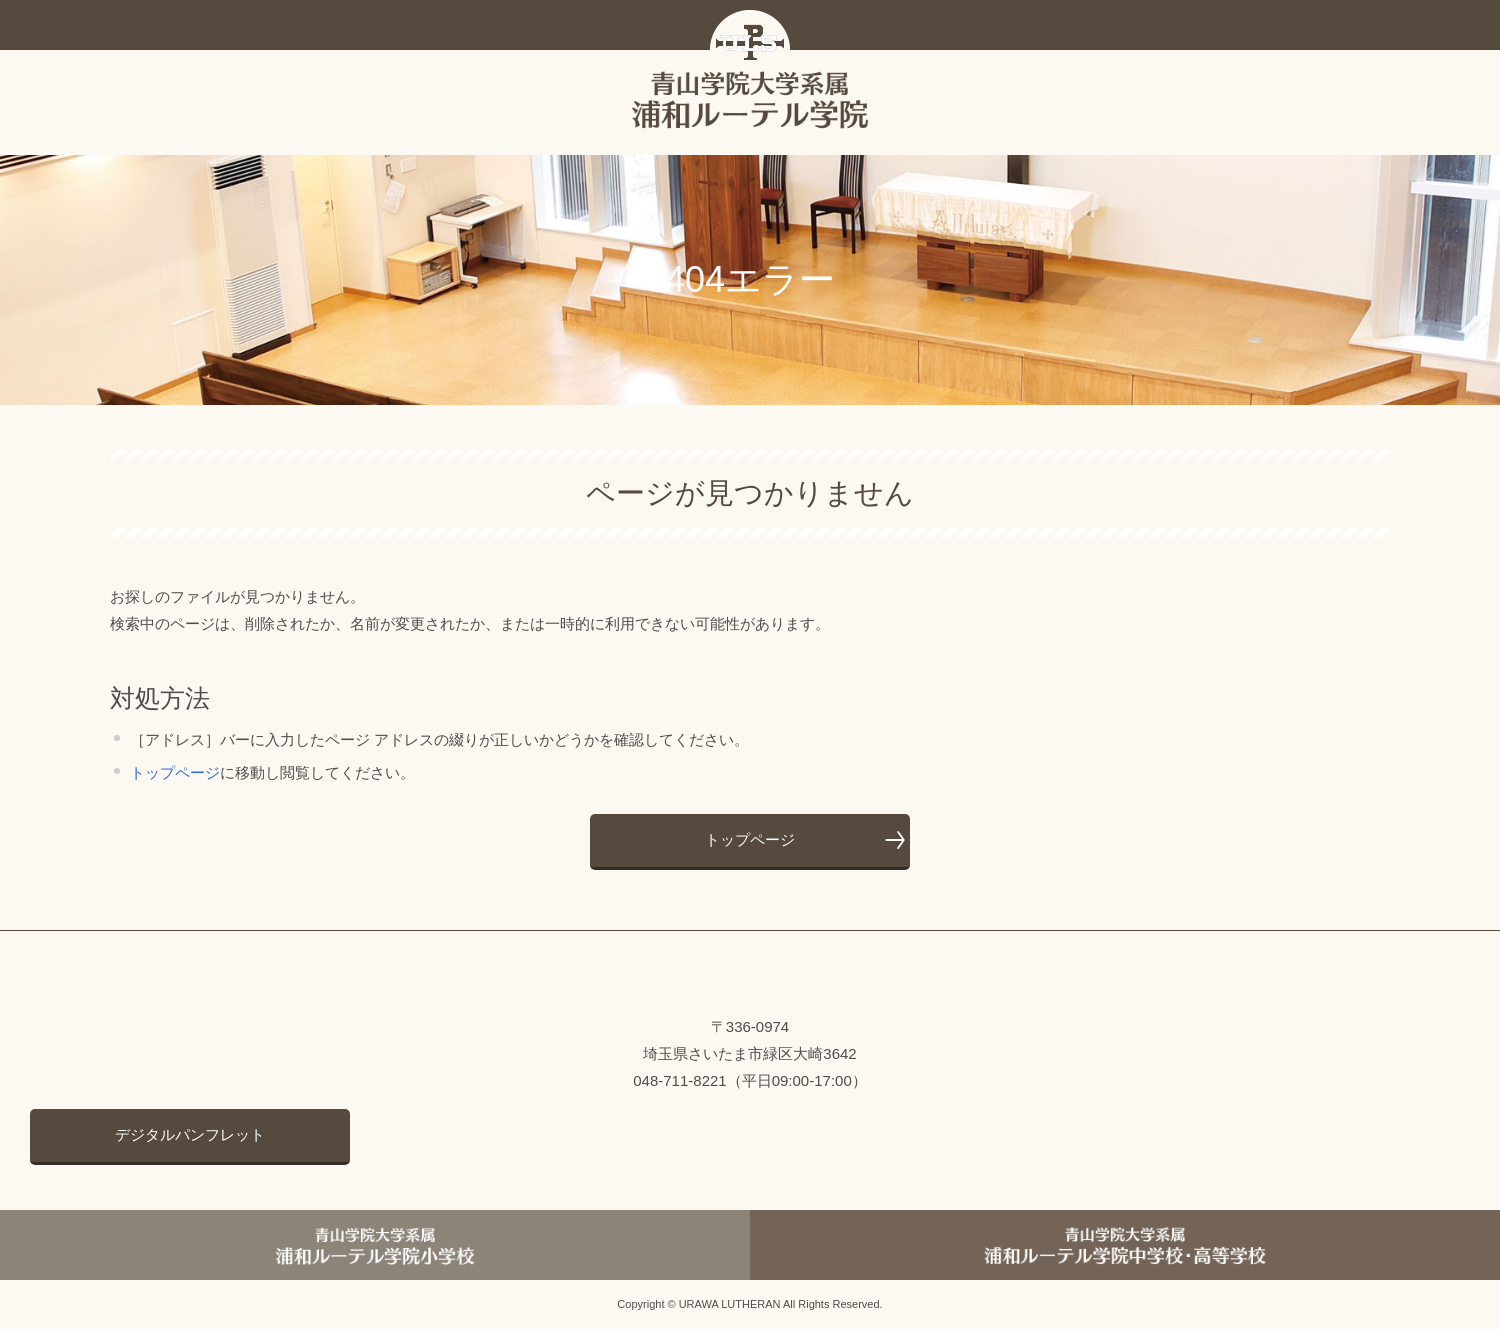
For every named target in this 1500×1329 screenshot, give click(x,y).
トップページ (175, 772)
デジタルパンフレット (190, 1134)
